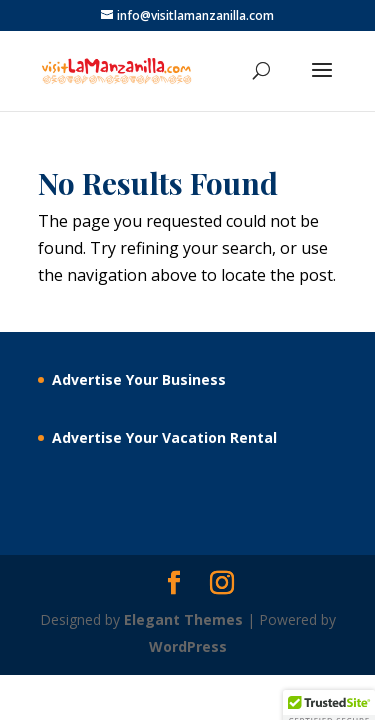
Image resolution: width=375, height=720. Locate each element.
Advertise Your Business (139, 379)
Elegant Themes (183, 619)
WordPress (188, 646)
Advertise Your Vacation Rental (164, 437)
